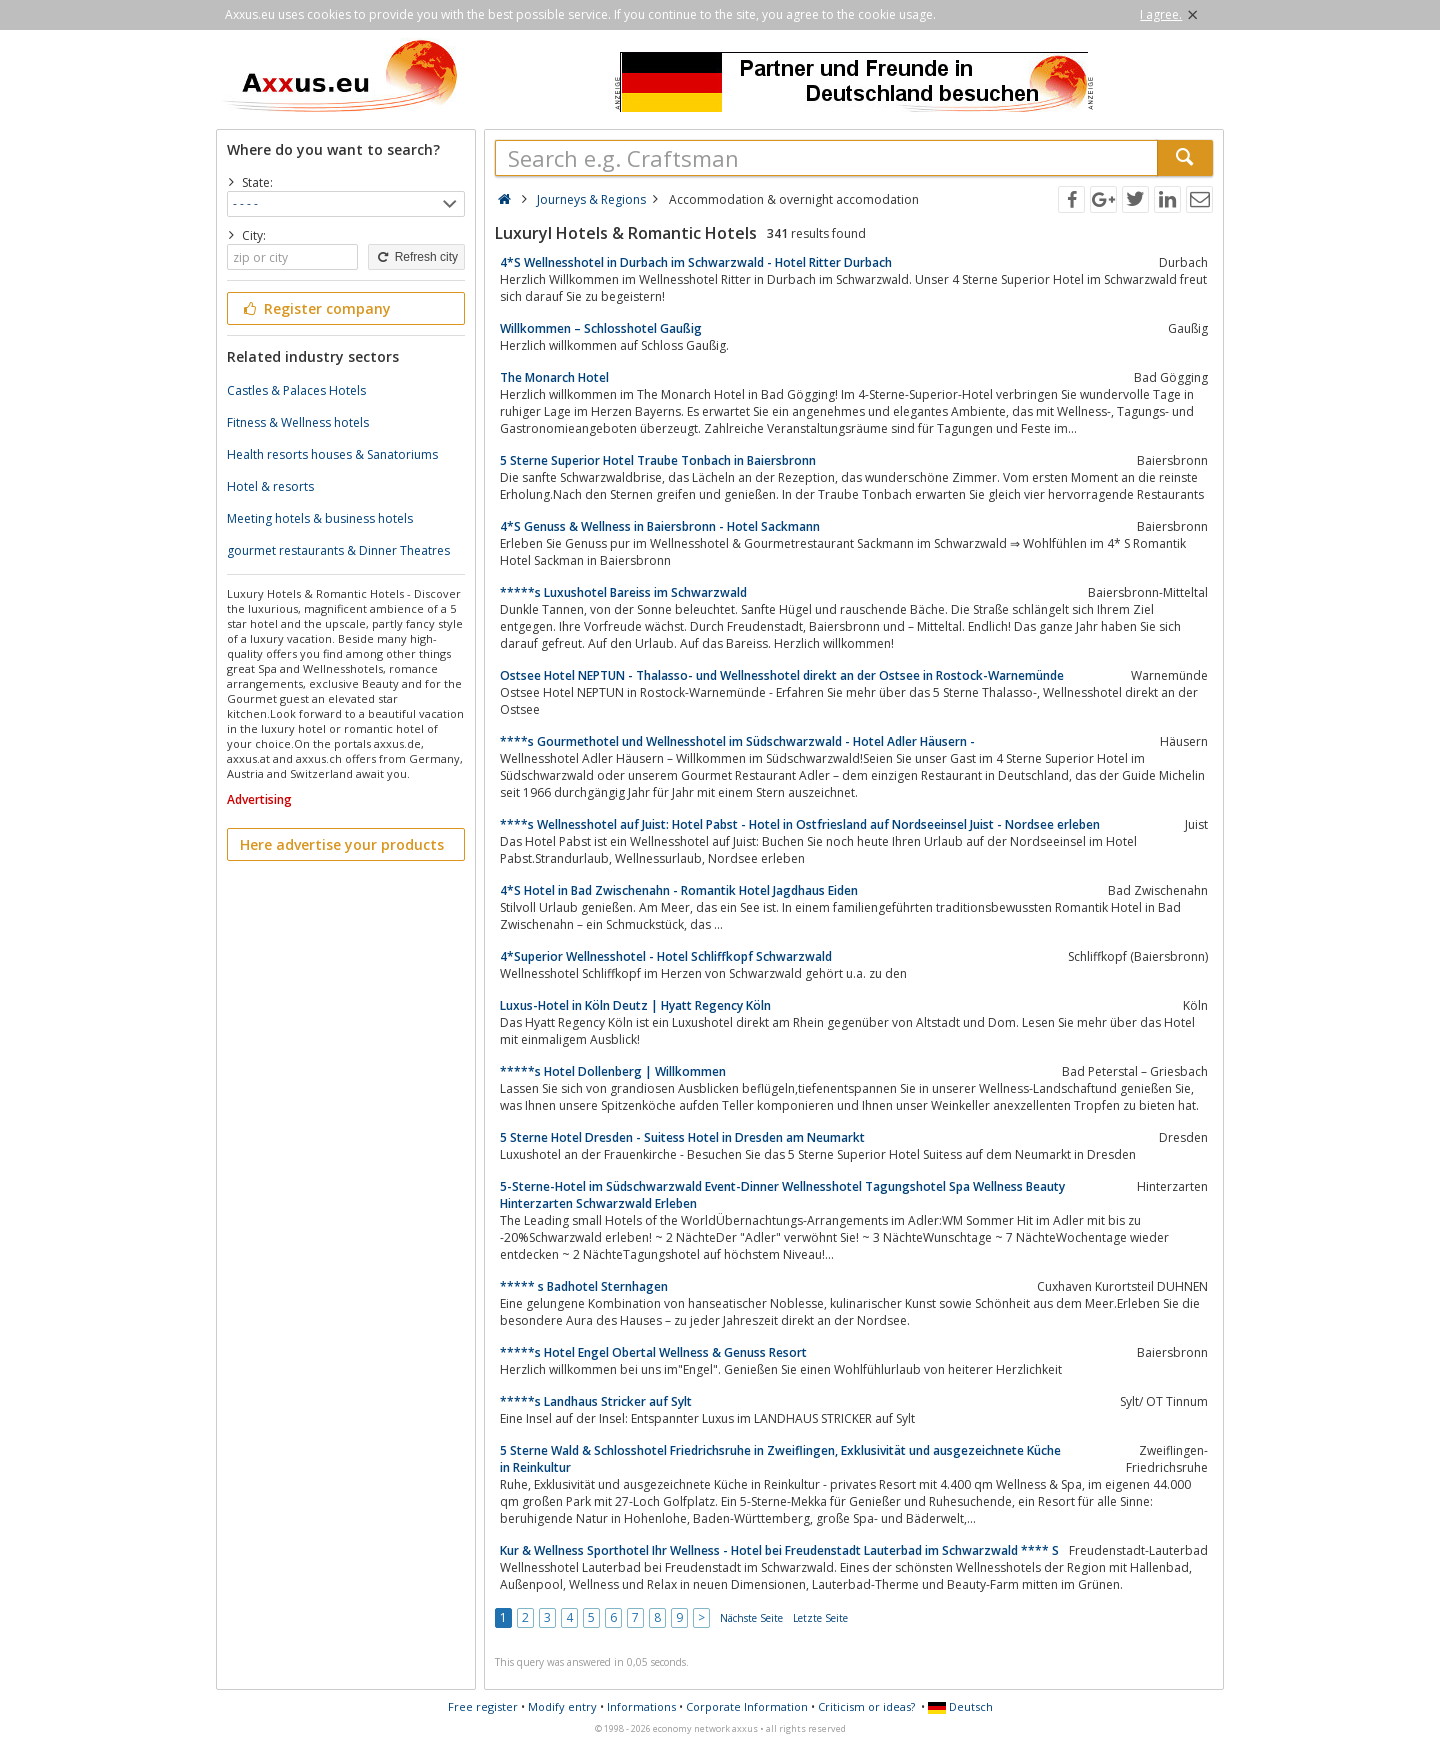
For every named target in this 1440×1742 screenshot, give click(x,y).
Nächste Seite (751, 1618)
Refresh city (416, 257)
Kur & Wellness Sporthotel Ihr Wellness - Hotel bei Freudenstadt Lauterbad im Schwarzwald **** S (779, 1550)
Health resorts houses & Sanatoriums (332, 454)
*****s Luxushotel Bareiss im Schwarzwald (623, 592)
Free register (483, 1706)
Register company (315, 308)
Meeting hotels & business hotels (320, 518)
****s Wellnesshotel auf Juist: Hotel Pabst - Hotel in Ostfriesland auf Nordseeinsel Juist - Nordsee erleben (800, 824)
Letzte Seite (820, 1618)
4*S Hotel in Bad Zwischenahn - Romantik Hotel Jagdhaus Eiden (679, 890)
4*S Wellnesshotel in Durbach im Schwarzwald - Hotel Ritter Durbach (696, 262)
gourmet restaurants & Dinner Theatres (338, 550)
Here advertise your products (342, 844)
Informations (641, 1706)
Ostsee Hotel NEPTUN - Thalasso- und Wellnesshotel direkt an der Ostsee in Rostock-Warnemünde (782, 675)
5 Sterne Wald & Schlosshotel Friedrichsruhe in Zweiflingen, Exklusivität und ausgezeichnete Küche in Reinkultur (780, 1459)
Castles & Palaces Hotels (296, 390)
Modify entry (562, 1706)
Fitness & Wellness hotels (298, 422)
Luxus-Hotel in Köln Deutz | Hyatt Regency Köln (635, 1005)
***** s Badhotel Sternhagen (584, 1286)
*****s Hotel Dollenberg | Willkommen (613, 1071)
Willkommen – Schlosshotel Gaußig (601, 328)
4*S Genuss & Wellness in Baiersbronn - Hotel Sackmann (660, 526)
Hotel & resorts (270, 486)
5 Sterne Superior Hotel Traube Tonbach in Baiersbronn (658, 460)
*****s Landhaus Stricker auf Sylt (596, 1401)
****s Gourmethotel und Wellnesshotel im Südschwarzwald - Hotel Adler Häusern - (737, 741)
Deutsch (960, 1706)
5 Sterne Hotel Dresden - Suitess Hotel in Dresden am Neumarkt (682, 1137)
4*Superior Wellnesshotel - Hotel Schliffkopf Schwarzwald (666, 956)
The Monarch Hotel (554, 377)
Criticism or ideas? (866, 1706)
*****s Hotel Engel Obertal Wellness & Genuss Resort (653, 1352)
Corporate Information (747, 1706)
